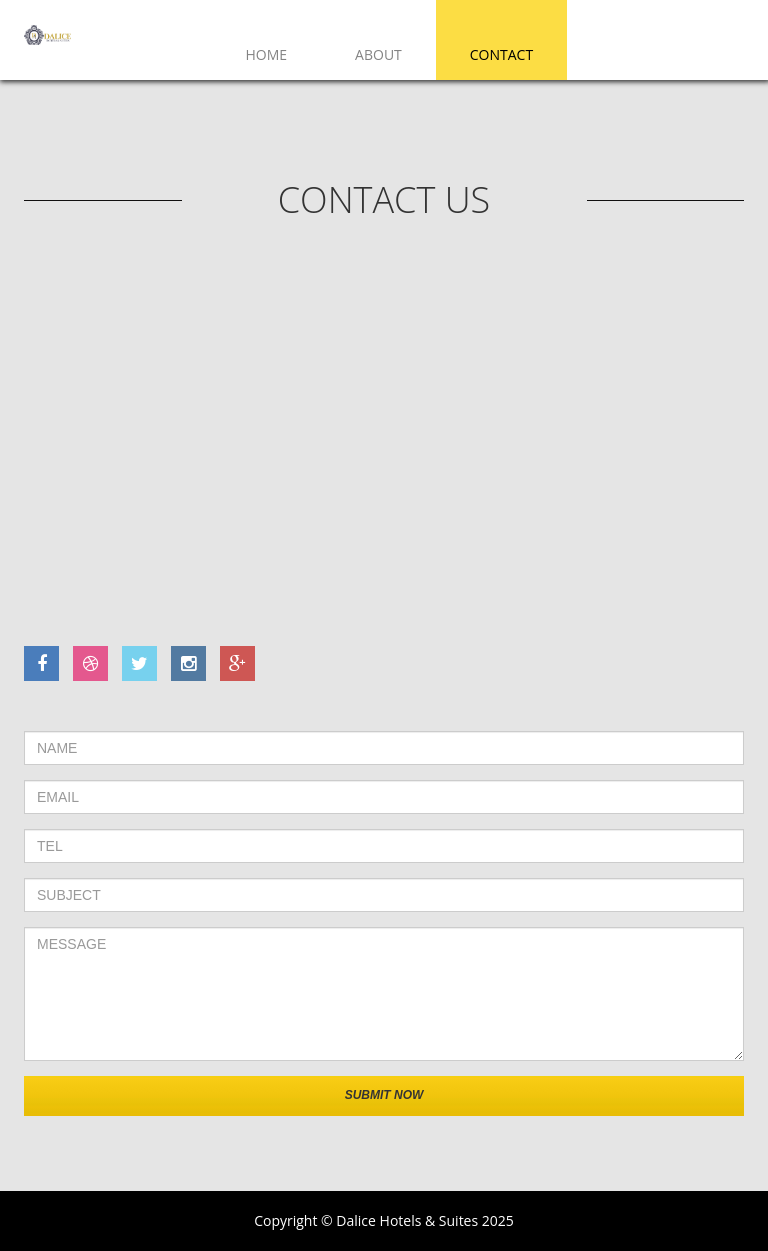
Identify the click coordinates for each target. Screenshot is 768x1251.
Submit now (384, 1095)
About (378, 54)
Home (267, 54)
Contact (501, 54)
